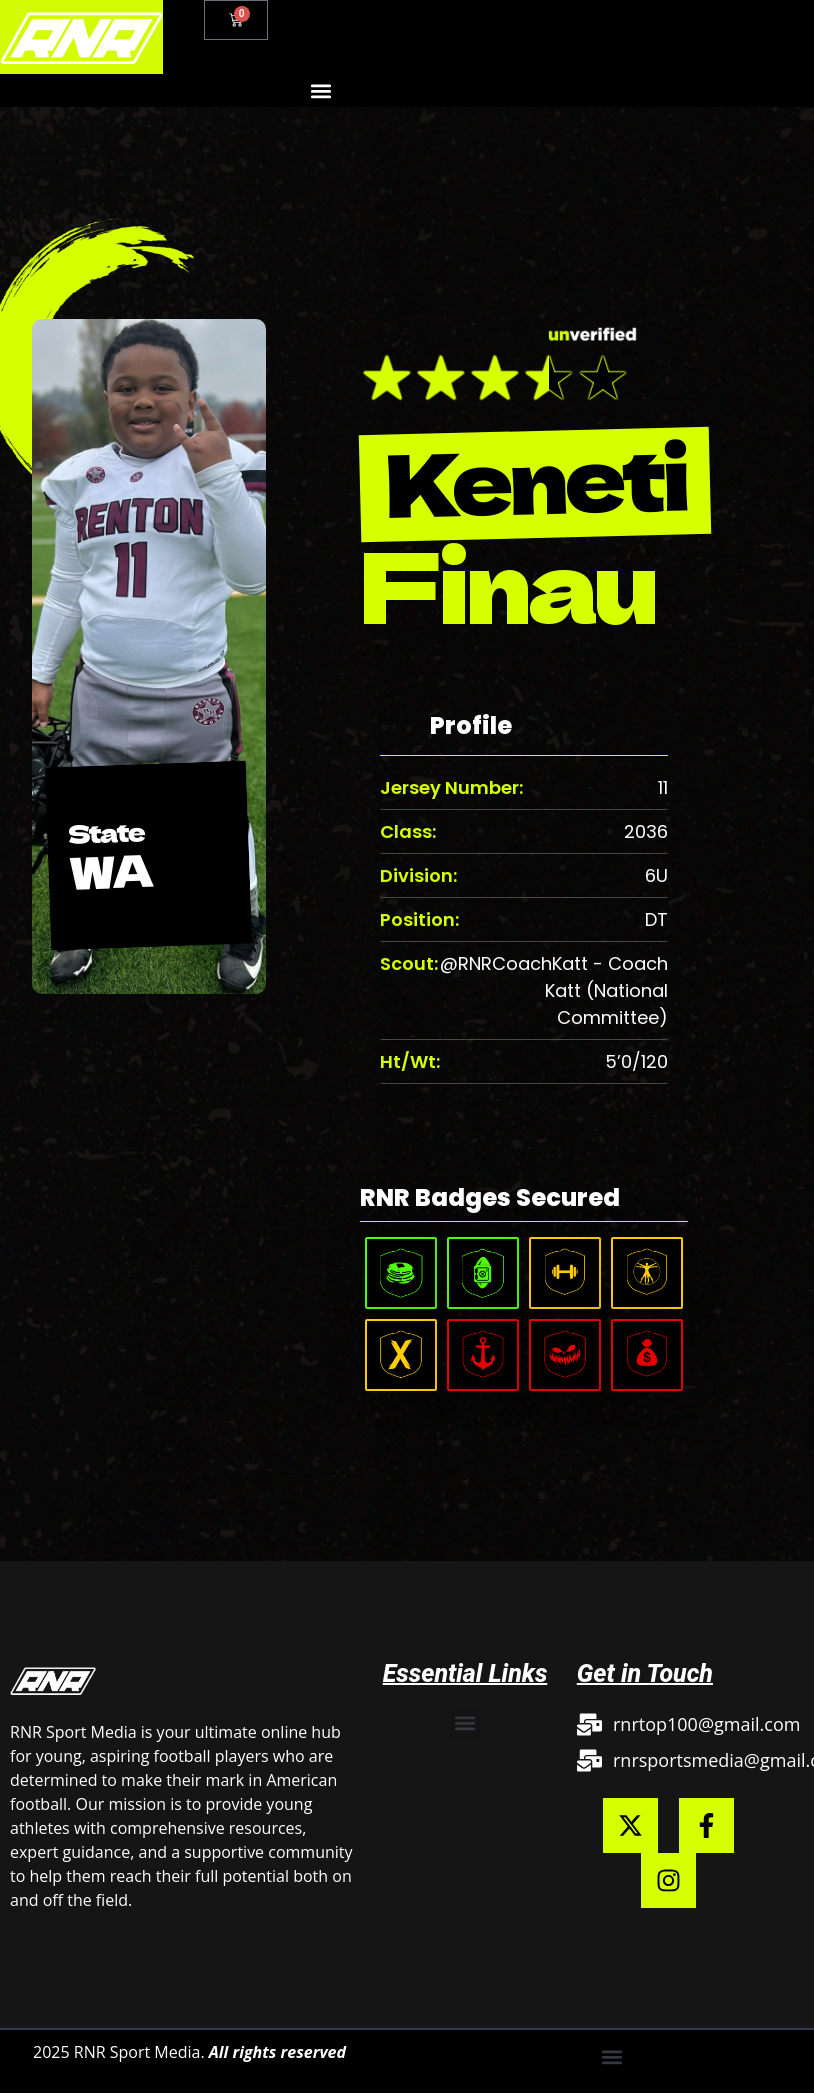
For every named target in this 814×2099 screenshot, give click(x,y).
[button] (320, 90)
